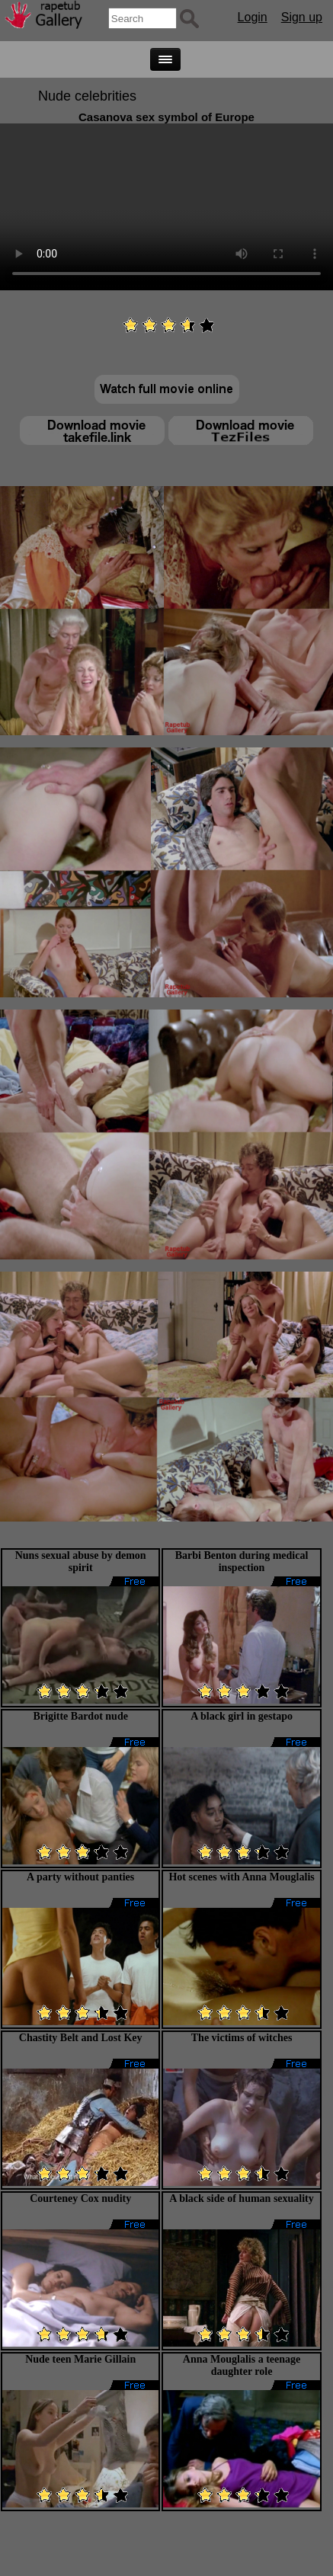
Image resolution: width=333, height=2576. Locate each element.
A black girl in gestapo (242, 1716)
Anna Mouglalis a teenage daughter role (241, 2365)
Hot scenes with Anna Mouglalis (241, 1877)
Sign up (301, 17)
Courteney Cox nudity (80, 2198)
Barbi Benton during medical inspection (242, 1561)
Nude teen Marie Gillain (80, 2359)
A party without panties (80, 1877)
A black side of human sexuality (241, 2198)
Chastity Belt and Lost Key (80, 2037)
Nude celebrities (87, 96)
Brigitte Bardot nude (80, 1716)
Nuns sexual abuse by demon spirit (80, 1561)
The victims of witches (242, 2037)
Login (252, 17)
